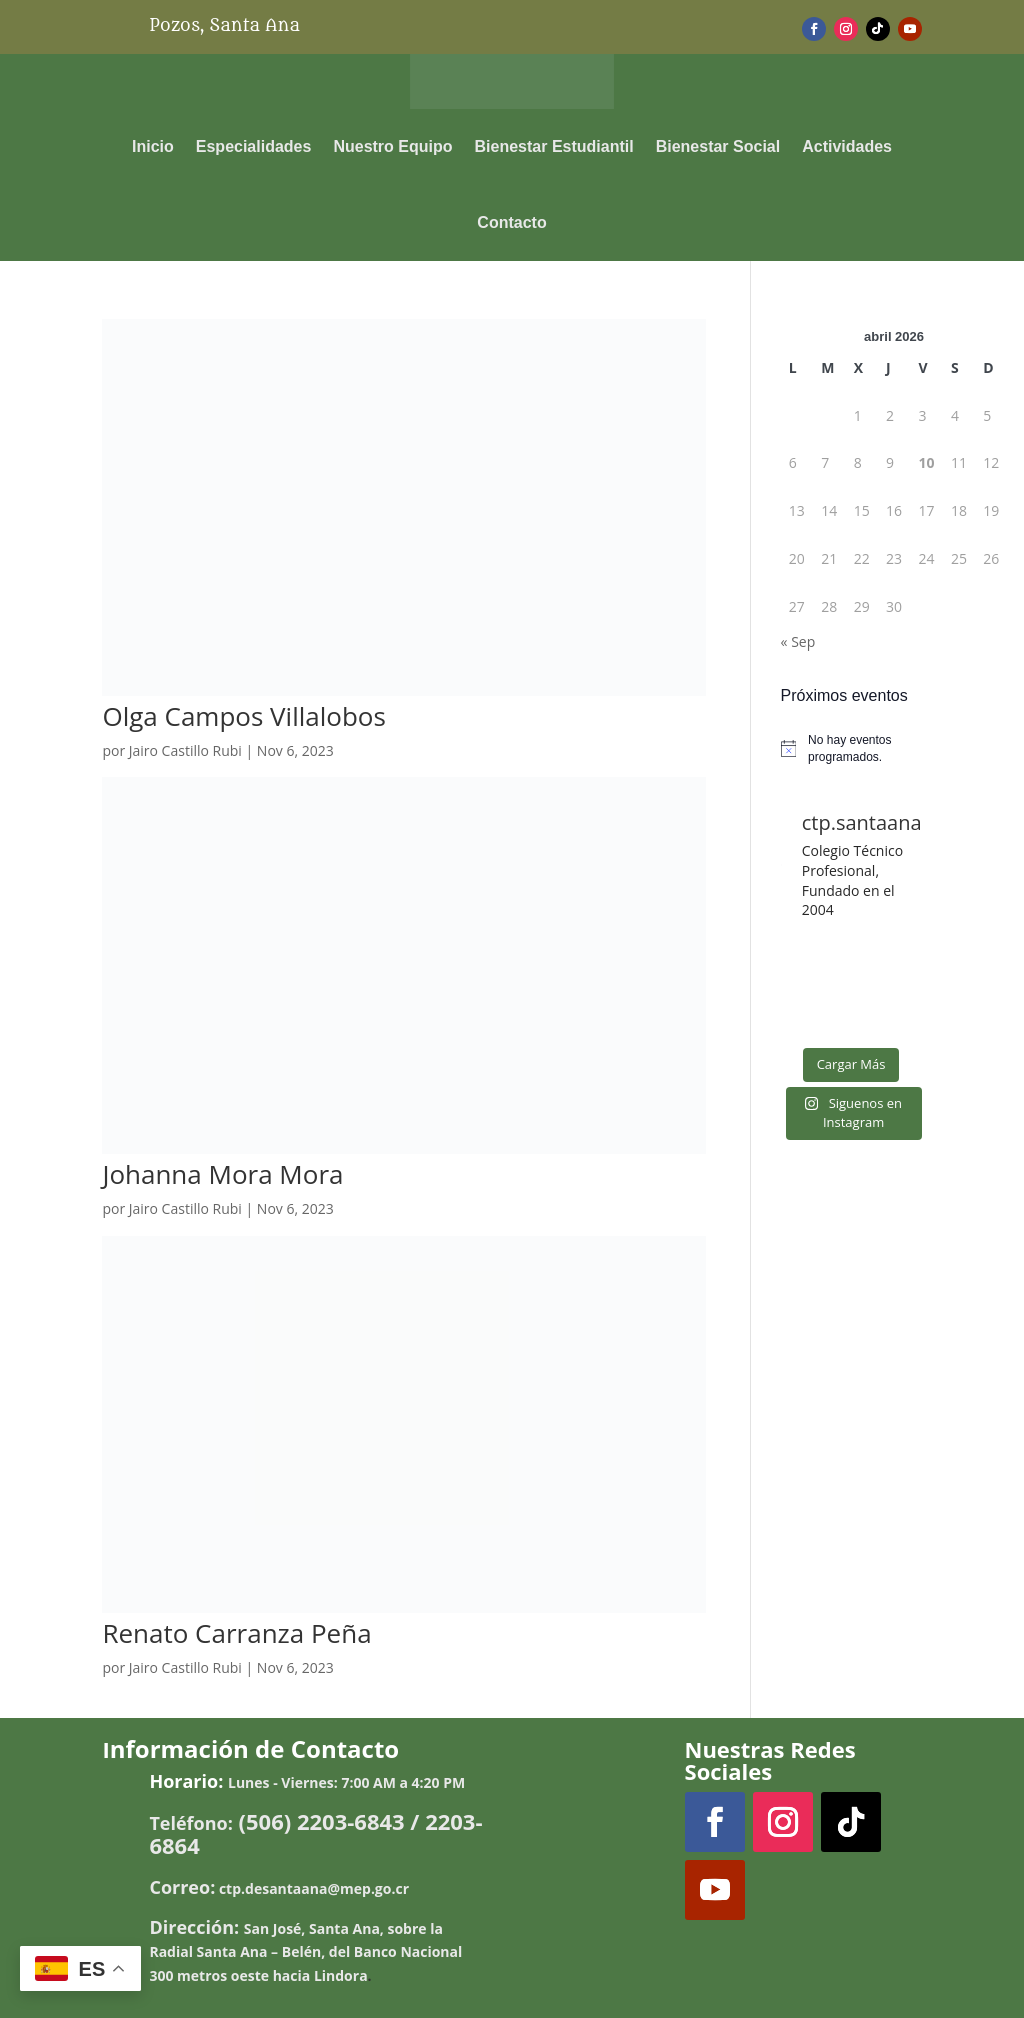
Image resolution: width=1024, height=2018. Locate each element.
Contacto (511, 222)
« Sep (798, 641)
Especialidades (254, 146)
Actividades (847, 146)
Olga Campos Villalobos (243, 716)
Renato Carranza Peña (236, 1633)
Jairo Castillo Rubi (185, 750)
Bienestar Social (718, 146)
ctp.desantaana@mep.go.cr (314, 1888)
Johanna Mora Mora (222, 1174)
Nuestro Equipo (392, 146)
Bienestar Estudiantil (554, 146)
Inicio (153, 146)
